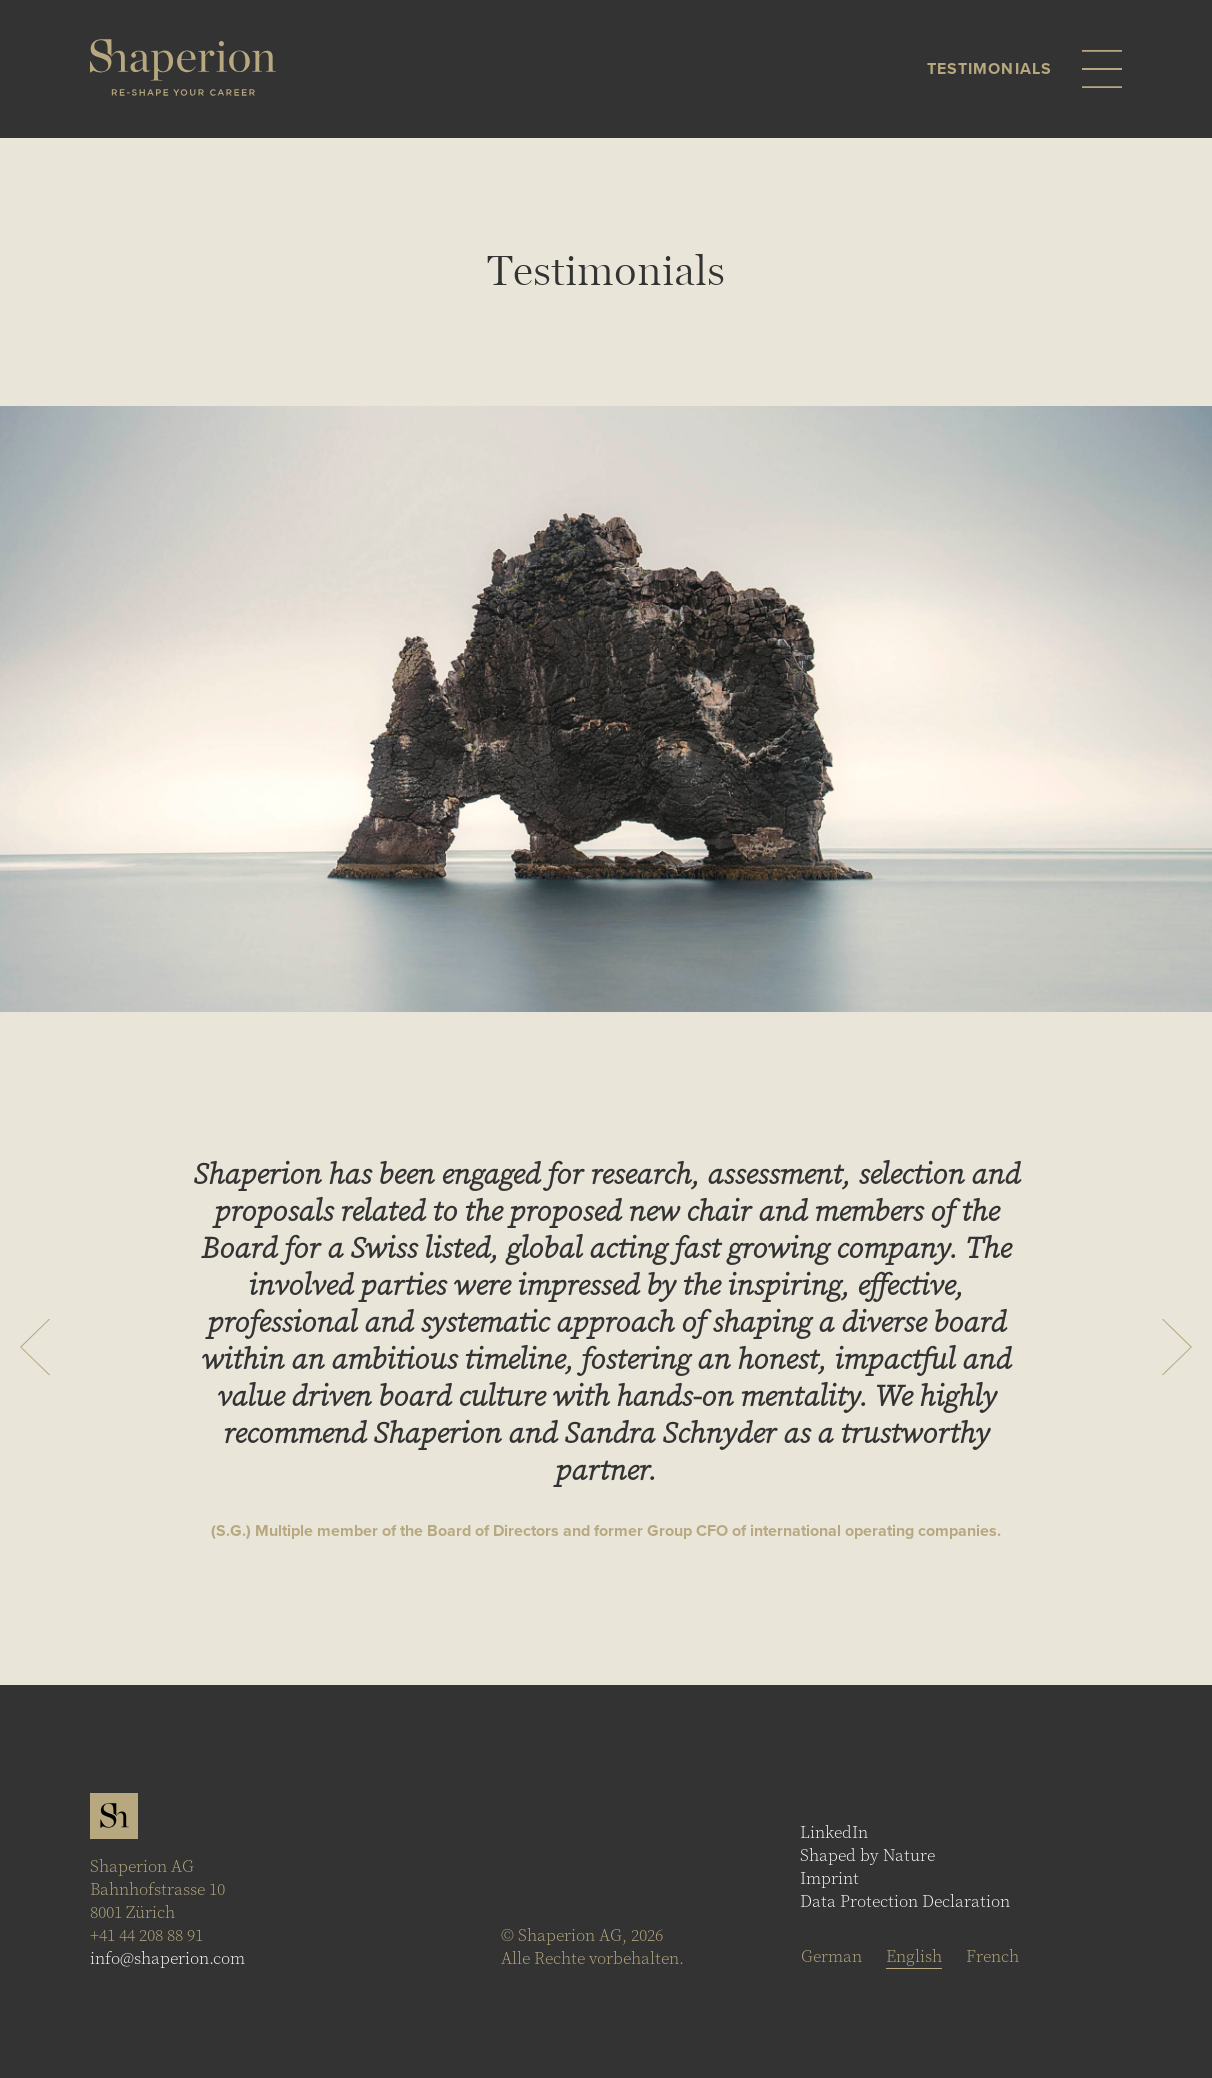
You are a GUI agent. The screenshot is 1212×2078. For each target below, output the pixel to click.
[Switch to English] (914, 1956)
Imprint (829, 1878)
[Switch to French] (992, 1956)
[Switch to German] (831, 1956)
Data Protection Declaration (905, 1901)
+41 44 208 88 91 (146, 1935)
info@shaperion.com (167, 1958)
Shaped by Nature (867, 1855)
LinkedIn (834, 1832)
